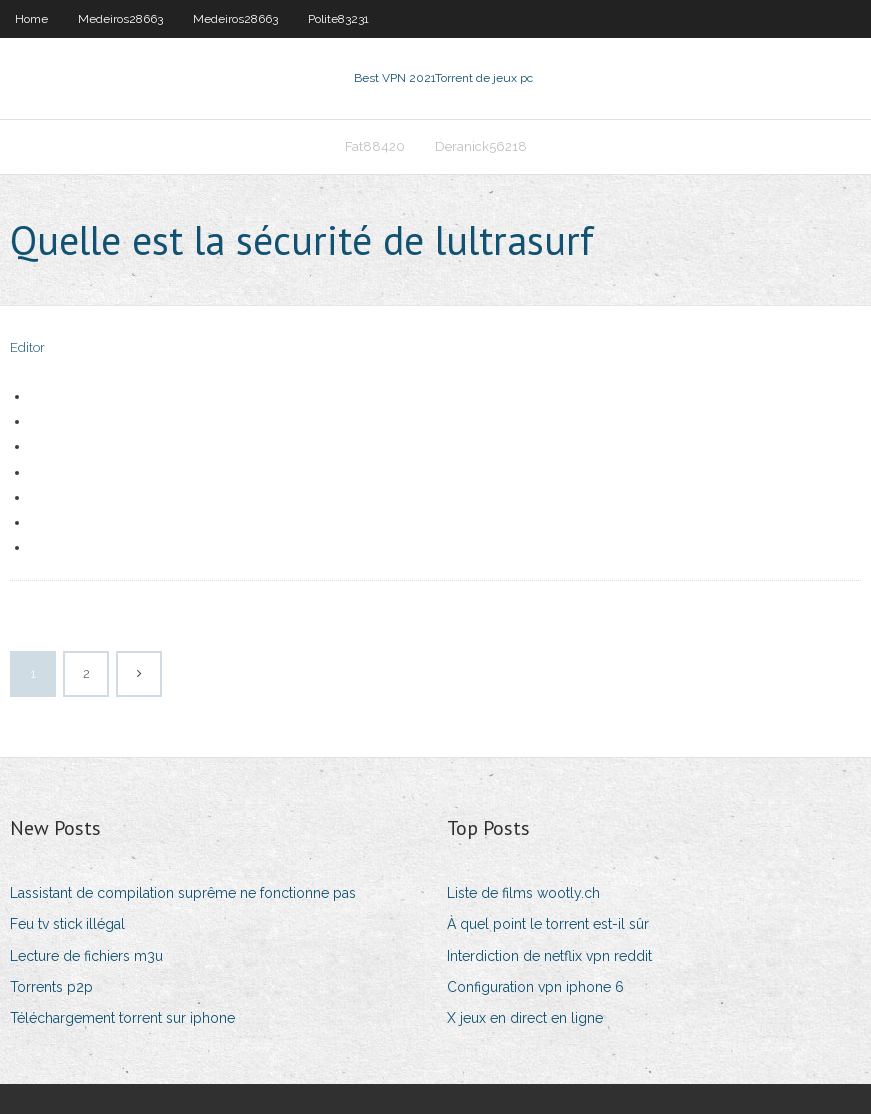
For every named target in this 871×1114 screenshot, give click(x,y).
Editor (27, 347)
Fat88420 (375, 146)
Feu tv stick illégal (67, 924)
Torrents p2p (51, 987)
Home (31, 19)
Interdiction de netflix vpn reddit (549, 956)
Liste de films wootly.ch (523, 893)
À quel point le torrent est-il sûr (548, 924)
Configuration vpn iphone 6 (535, 987)
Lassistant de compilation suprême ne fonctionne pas (183, 893)
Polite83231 (338, 19)
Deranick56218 (481, 146)
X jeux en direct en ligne (525, 1018)
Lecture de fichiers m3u (86, 956)
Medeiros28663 (120, 19)
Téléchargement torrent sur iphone (122, 1018)
